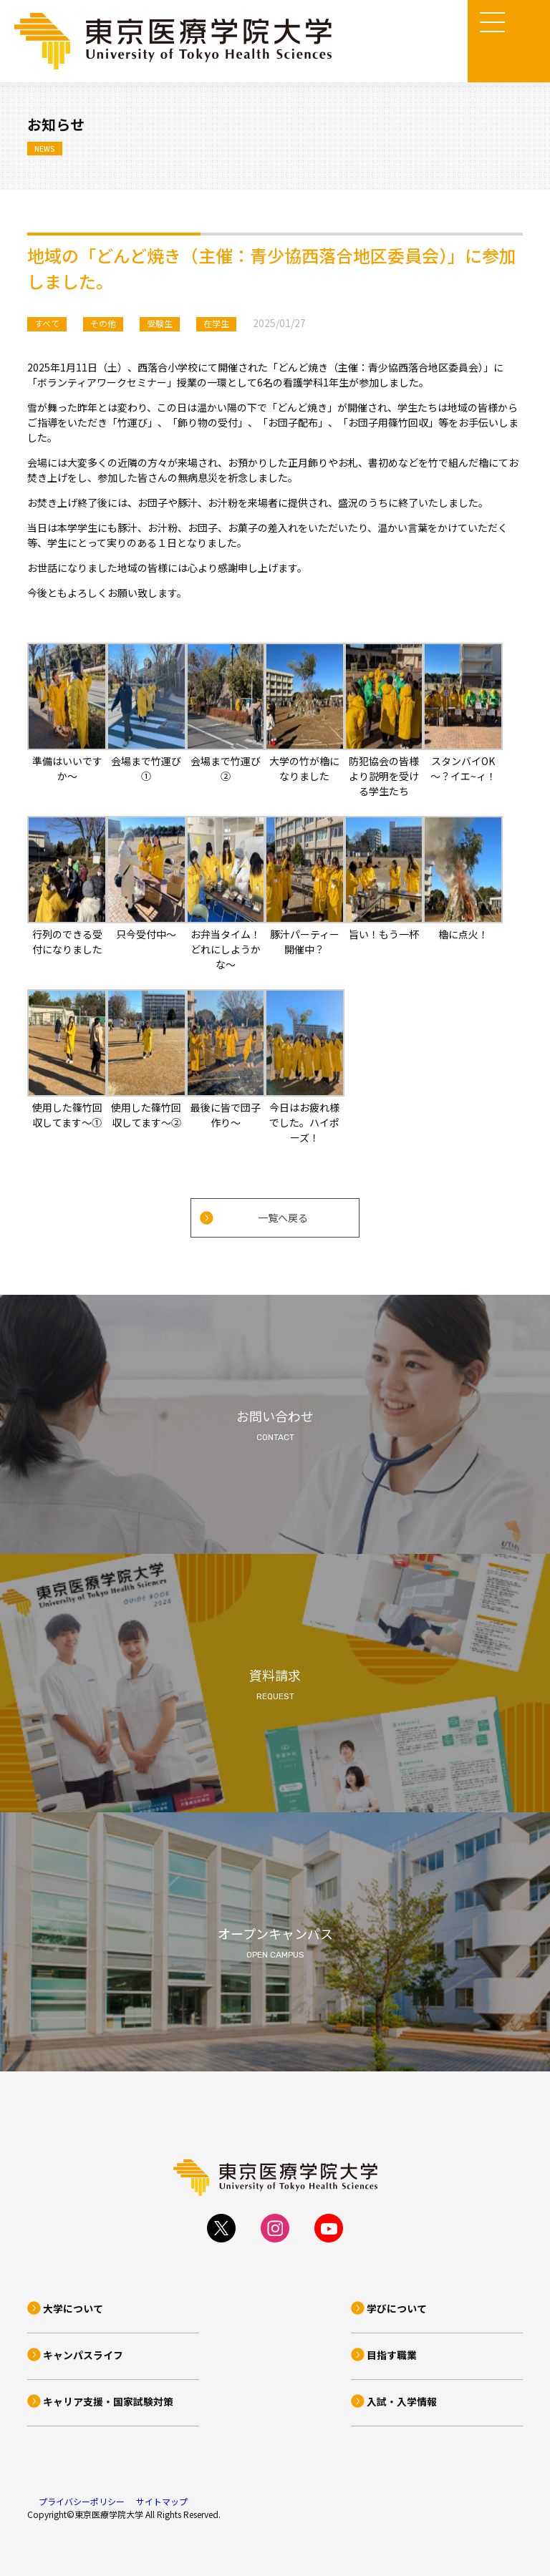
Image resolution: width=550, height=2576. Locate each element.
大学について (73, 2308)
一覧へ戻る (283, 1217)
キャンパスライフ (83, 2355)
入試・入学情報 (402, 2401)
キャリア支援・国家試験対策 (108, 2401)
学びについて (397, 2308)
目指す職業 (392, 2355)
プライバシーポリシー (82, 2501)
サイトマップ (162, 2501)
